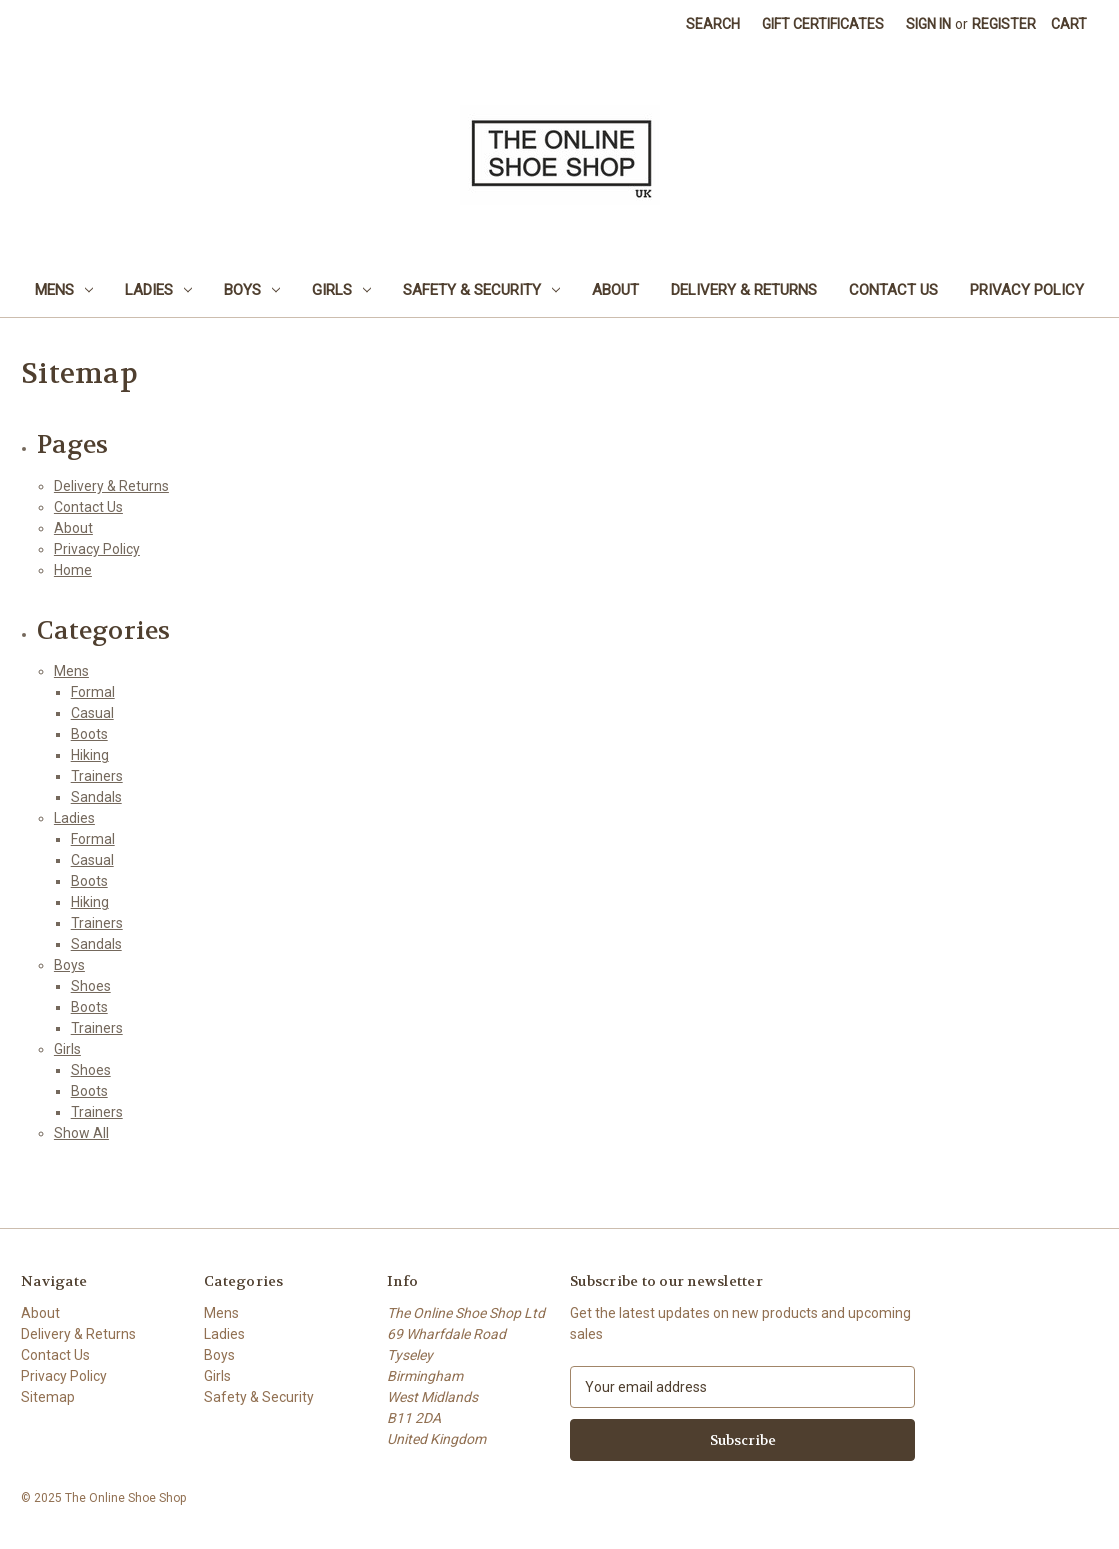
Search (713, 24)
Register (1004, 24)
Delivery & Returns (744, 290)
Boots (89, 734)
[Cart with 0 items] (1069, 24)
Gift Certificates (823, 24)
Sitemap (48, 1397)
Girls (341, 290)
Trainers (97, 776)
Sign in (928, 24)
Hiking (90, 755)
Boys (252, 290)
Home (73, 570)
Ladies (158, 290)
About (615, 290)
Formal (93, 692)
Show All (81, 1133)
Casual (92, 713)
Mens (64, 290)
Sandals (96, 797)
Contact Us (893, 290)
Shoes (91, 986)
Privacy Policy (1027, 290)
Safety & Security (481, 290)
